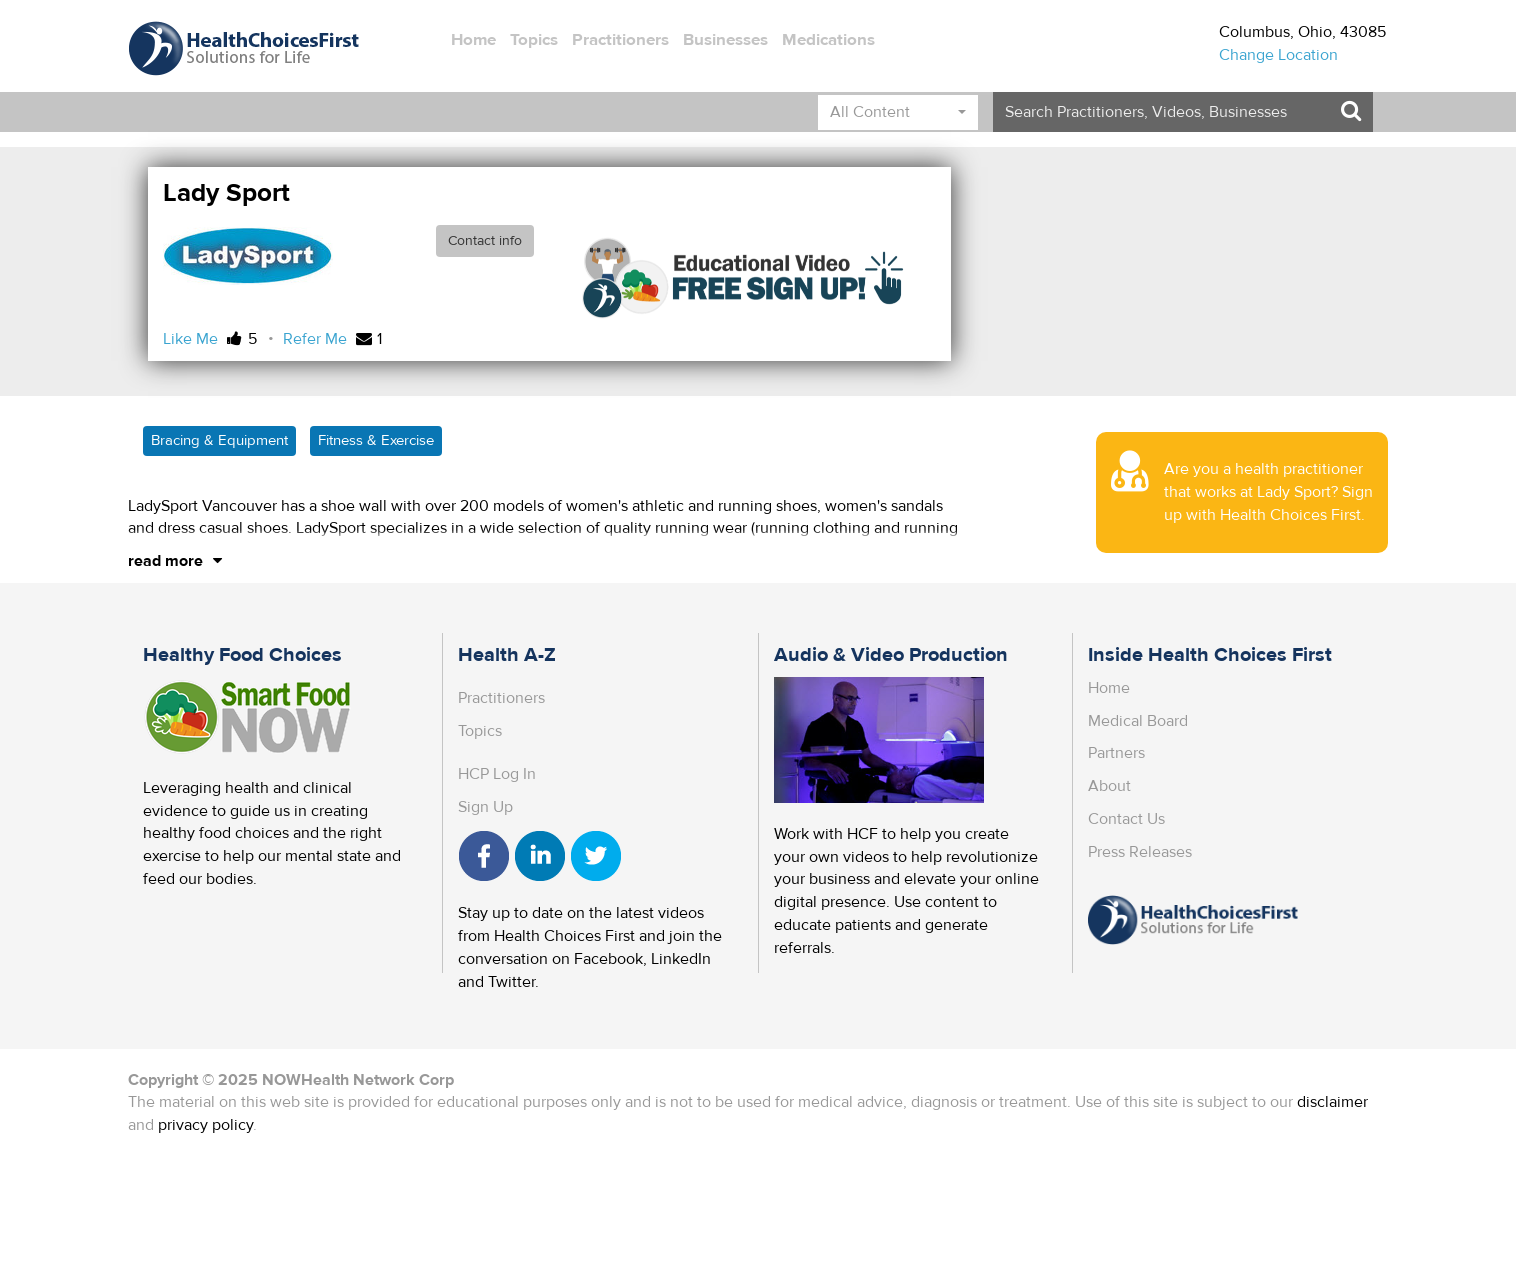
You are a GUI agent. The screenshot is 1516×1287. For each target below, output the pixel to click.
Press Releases (1140, 852)
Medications (828, 40)
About (1109, 786)
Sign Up (485, 807)
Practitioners (620, 40)
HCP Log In (497, 774)
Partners (1116, 753)
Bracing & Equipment (219, 440)
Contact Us (1126, 819)
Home (473, 40)
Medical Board (1138, 721)
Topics (534, 40)
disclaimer (1332, 1102)
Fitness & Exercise (376, 440)
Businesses (725, 40)
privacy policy (205, 1125)
